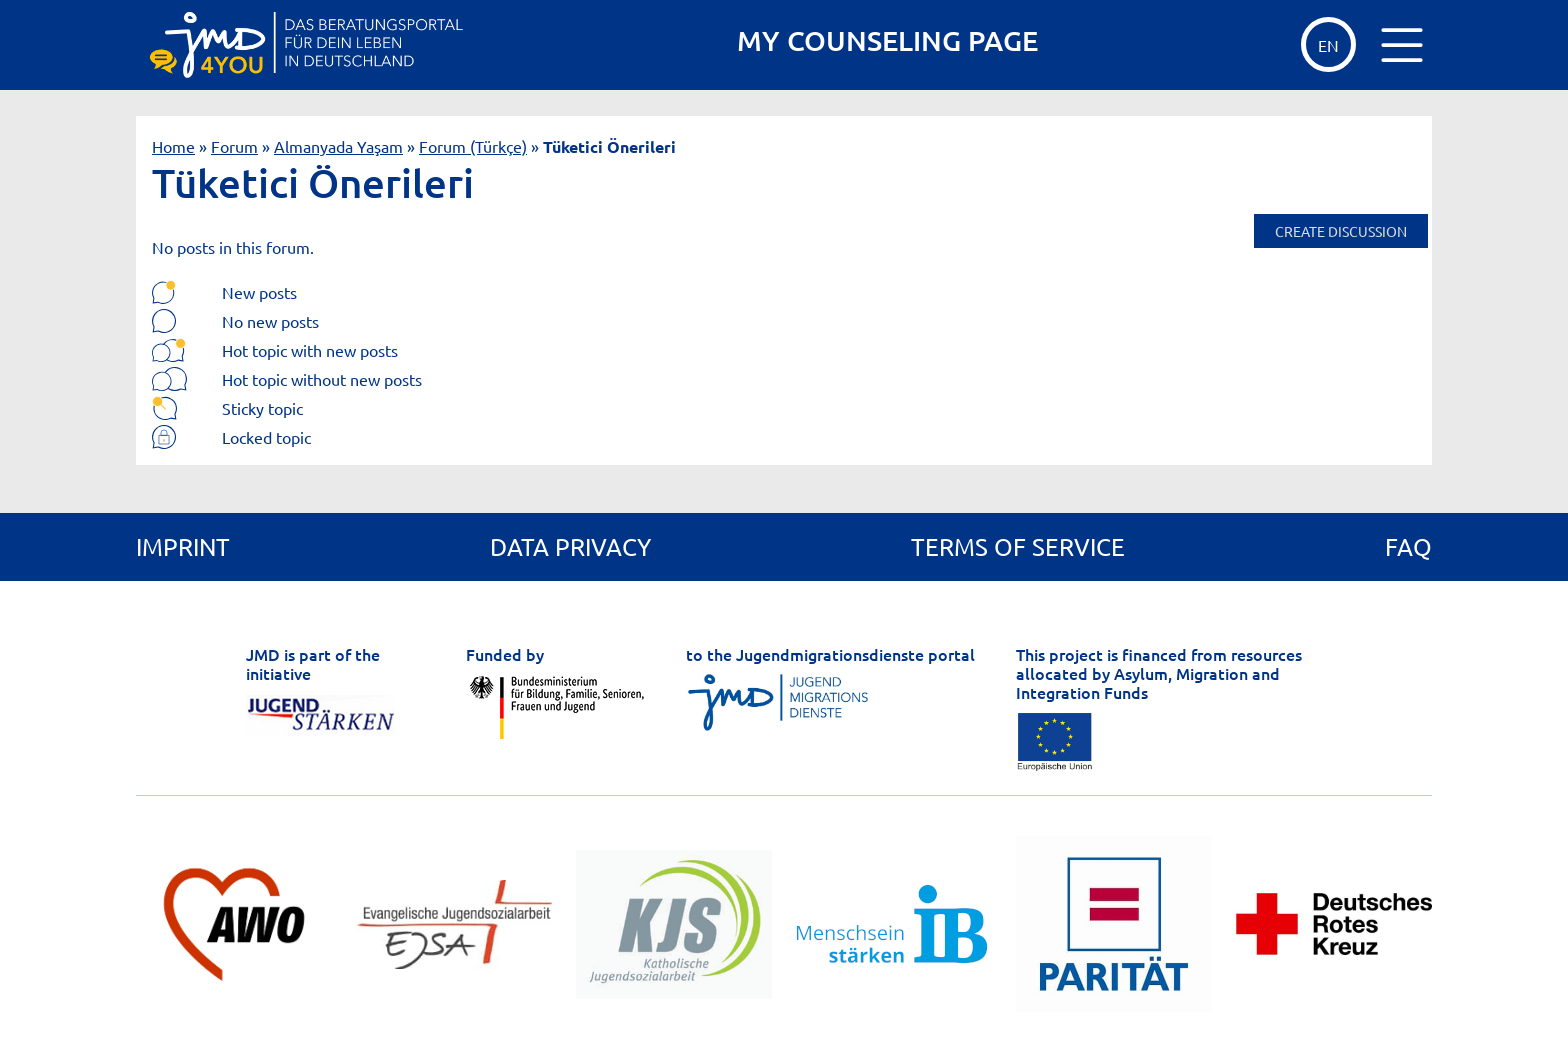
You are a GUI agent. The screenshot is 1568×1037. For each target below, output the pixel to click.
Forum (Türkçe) (473, 146)
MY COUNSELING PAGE (887, 40)
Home (173, 146)
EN (1328, 45)
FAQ (1408, 546)
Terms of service (1018, 546)
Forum (234, 146)
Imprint (183, 546)
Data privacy (570, 546)
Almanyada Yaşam (338, 146)
